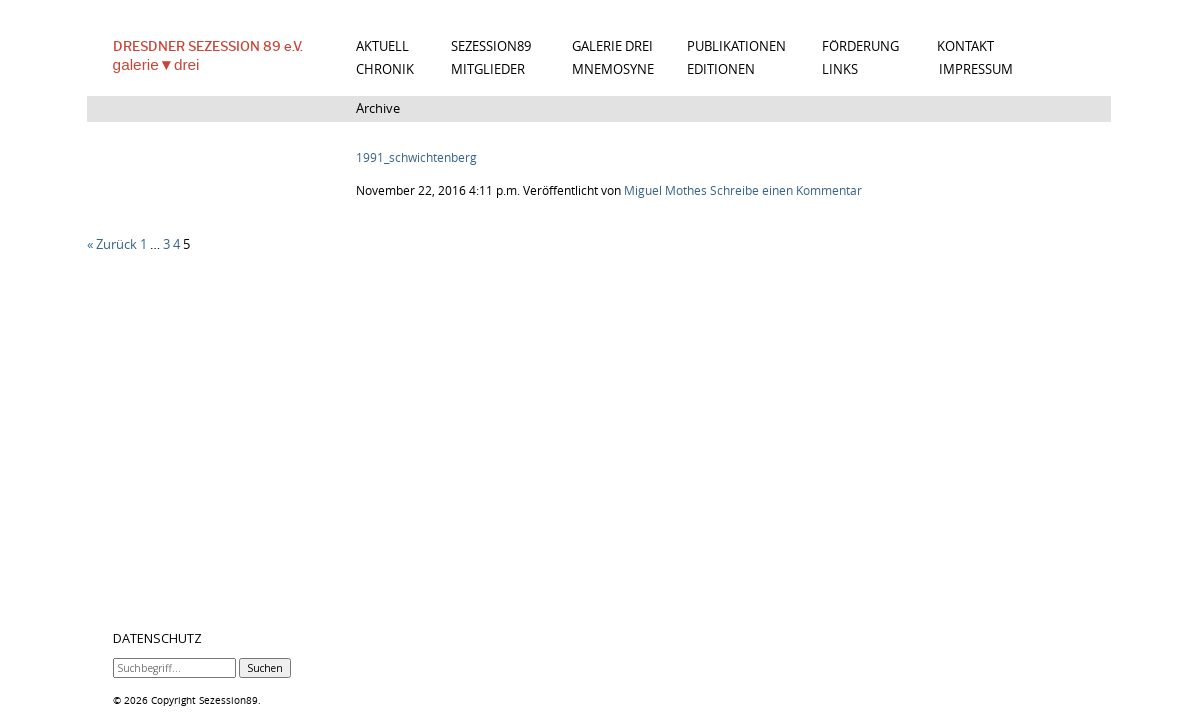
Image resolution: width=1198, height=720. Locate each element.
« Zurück (112, 244)
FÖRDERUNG (860, 46)
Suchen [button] (265, 668)
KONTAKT (965, 46)
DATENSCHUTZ (157, 639)
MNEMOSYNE (613, 69)
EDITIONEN (721, 69)
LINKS (840, 69)
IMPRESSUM (976, 69)
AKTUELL (382, 46)
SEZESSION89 (491, 46)
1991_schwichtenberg (416, 157)
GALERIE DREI (612, 46)
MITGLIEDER (488, 69)
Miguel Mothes (665, 190)
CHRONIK (385, 69)
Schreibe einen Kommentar (786, 190)
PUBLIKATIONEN (736, 46)
